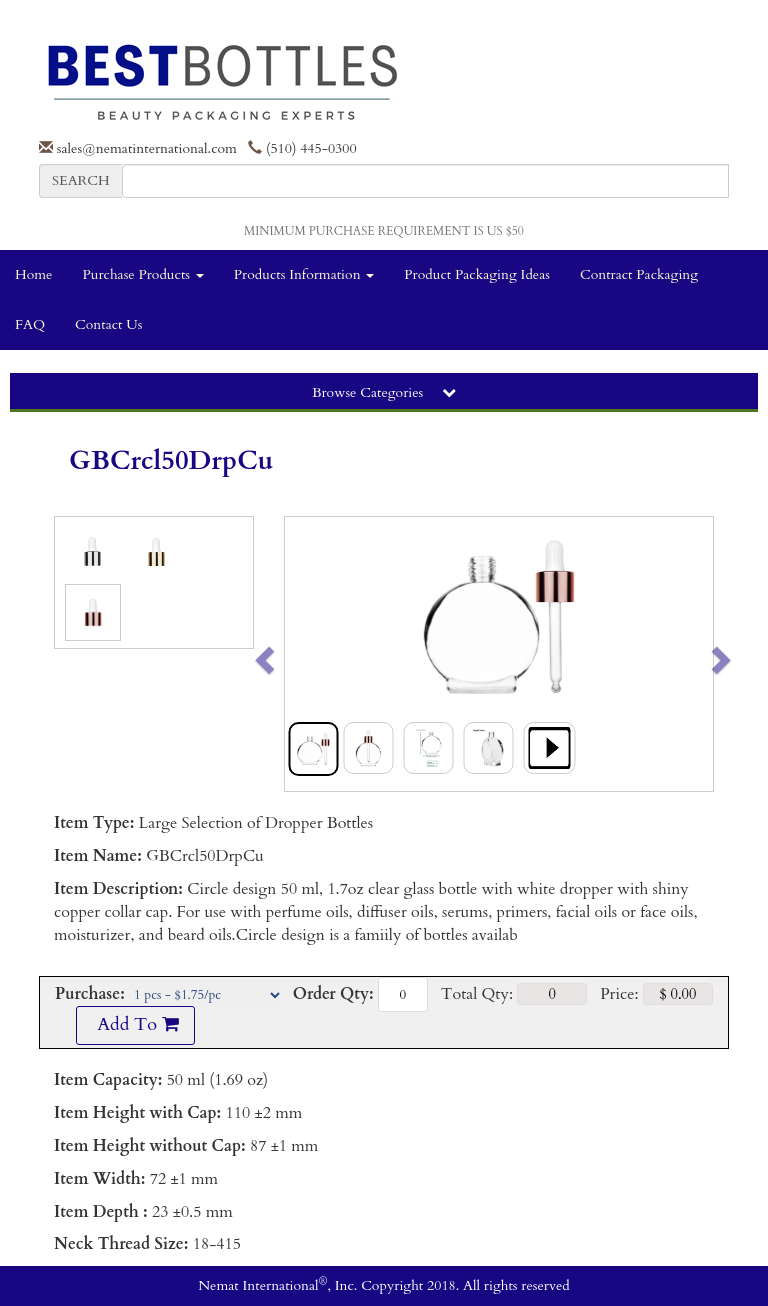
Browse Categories (384, 392)
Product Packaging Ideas (477, 274)
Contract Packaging (639, 274)
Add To (135, 1024)
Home (33, 274)
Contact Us (108, 324)
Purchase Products (142, 274)
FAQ (30, 324)
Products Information (304, 274)
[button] (306, 654)
